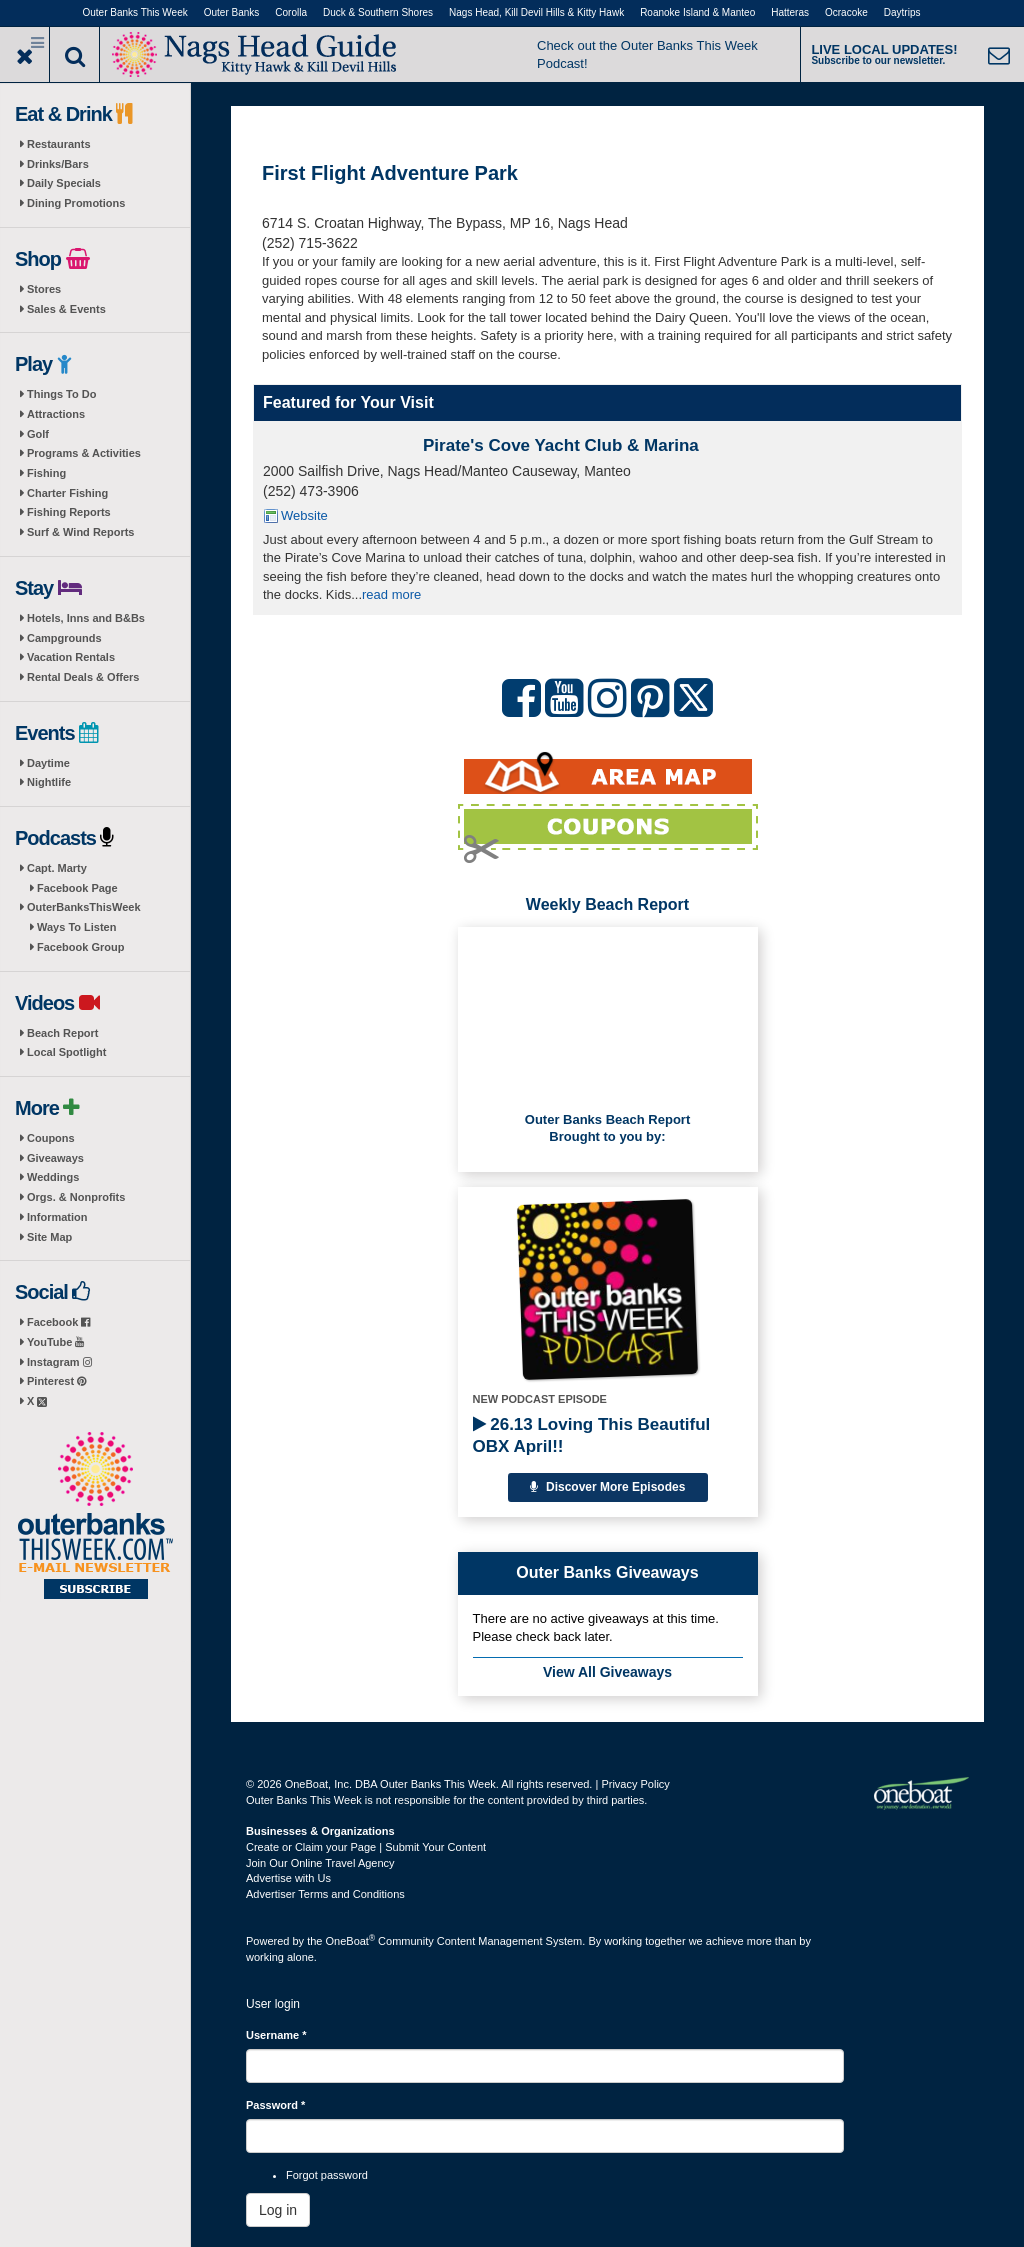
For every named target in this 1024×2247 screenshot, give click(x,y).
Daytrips (902, 12)
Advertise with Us (288, 1878)
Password (275, 2105)
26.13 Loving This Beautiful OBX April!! (592, 1435)
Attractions (56, 414)
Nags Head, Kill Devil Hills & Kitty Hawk (536, 12)
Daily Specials (64, 183)
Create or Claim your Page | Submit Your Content (366, 1847)
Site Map (49, 1237)
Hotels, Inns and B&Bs (86, 618)
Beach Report (63, 1033)
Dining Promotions (76, 203)
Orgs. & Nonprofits (76, 1197)
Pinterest (56, 1381)
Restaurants (59, 144)
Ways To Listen (76, 927)
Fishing (46, 473)
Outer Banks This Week (135, 12)
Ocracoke (846, 12)
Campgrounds (64, 638)
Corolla (291, 12)
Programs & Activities (84, 453)
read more (391, 594)
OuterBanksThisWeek (84, 907)
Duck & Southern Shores (378, 12)
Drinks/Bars (58, 164)
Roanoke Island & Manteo (697, 12)
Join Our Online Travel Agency (320, 1863)
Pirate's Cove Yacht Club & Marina (561, 445)
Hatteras (790, 12)
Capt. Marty (57, 868)
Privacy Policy (635, 1784)
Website (304, 515)
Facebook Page (77, 888)
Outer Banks (232, 12)
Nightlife (49, 782)
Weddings (53, 1177)
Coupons (51, 1138)
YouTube (55, 1342)
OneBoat (351, 1941)
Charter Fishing (67, 493)
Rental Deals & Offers (83, 677)
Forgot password (327, 2175)
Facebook (58, 1322)
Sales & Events (66, 309)
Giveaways (55, 1158)
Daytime (48, 763)
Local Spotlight (66, 1052)
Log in (278, 2210)
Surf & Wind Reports (80, 532)
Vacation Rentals (71, 657)
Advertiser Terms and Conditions (325, 1894)
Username (276, 2035)
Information (57, 1217)
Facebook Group (80, 947)
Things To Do (61, 394)
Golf (38, 434)
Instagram (59, 1362)
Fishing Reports (69, 512)
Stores (44, 289)
